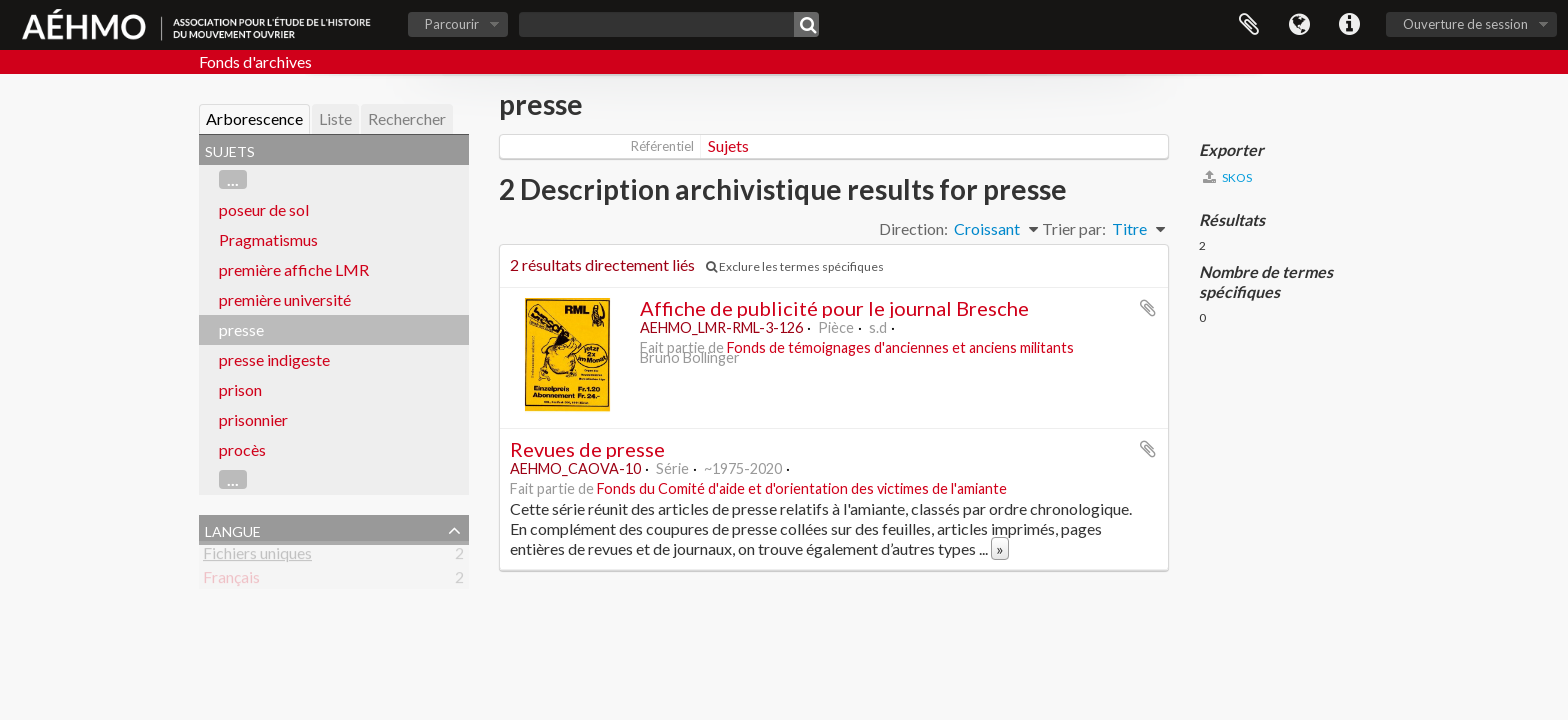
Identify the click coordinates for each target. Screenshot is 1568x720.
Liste (335, 118)
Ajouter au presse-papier (1148, 308)
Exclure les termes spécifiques (795, 266)
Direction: (913, 228)
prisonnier (253, 419)
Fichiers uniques (257, 556)
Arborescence (254, 118)
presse (241, 329)
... (233, 179)
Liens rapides (1349, 25)
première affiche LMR (294, 269)
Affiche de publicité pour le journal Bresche (834, 308)
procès (242, 449)
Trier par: (1074, 228)
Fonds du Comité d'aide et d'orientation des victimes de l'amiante (802, 488)
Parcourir (452, 24)
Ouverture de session (1465, 24)
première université (285, 299)
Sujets (728, 145)
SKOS (1227, 177)
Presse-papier (1249, 25)
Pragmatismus (268, 239)
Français (231, 580)
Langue (1299, 25)
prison (240, 389)
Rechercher (407, 118)
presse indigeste (274, 359)
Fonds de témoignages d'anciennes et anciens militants (900, 347)
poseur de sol (264, 209)
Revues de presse (587, 449)
